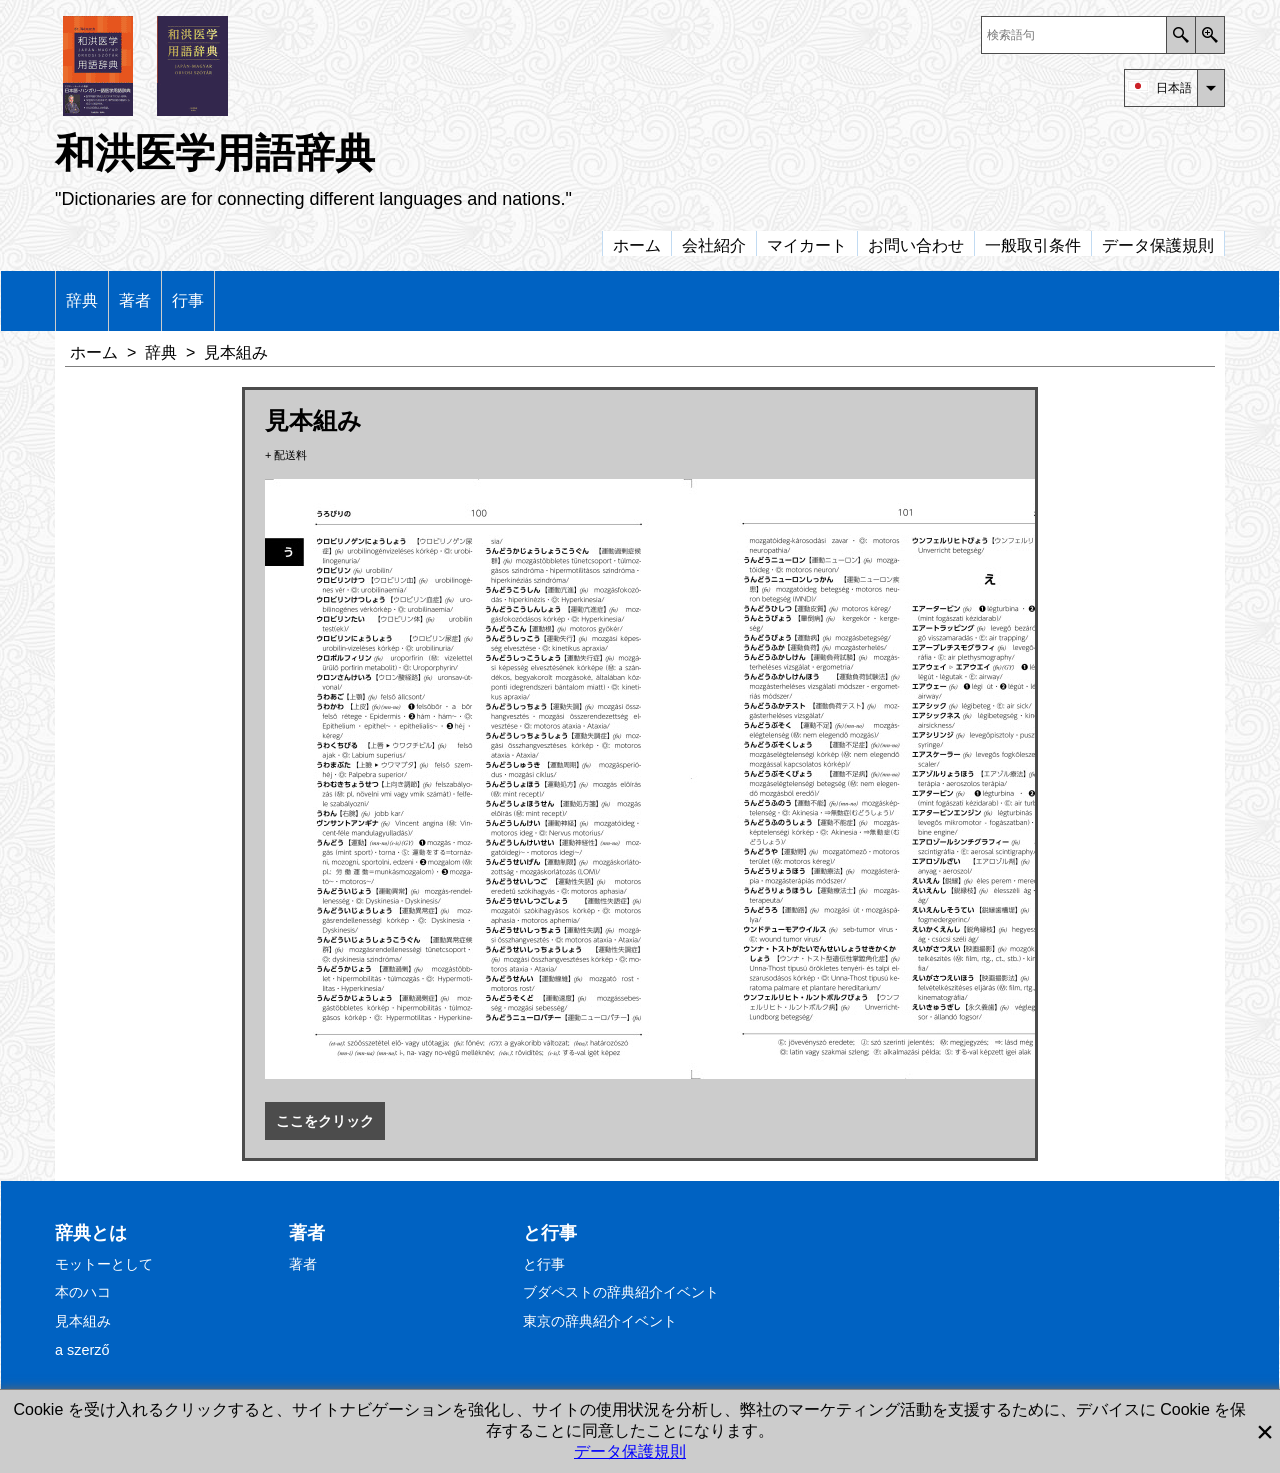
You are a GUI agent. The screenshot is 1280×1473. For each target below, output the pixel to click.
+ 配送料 (286, 455)
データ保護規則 (630, 1451)
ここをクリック (325, 1121)
